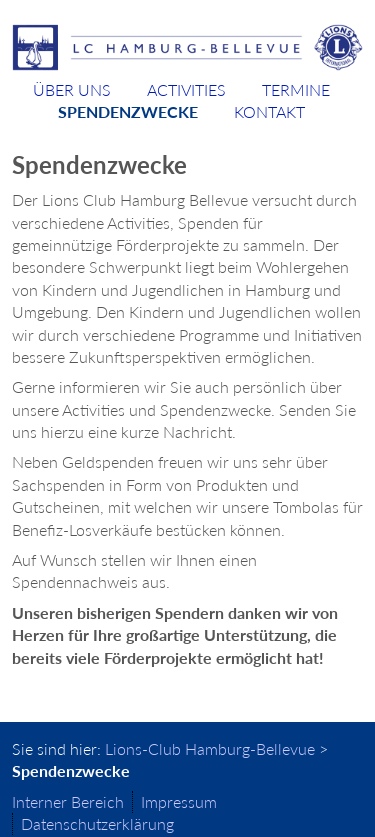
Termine (296, 89)
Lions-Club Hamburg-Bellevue (210, 748)
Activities (186, 89)
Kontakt (269, 111)
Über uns (72, 89)
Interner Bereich (68, 801)
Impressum (179, 801)
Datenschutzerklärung (97, 823)
